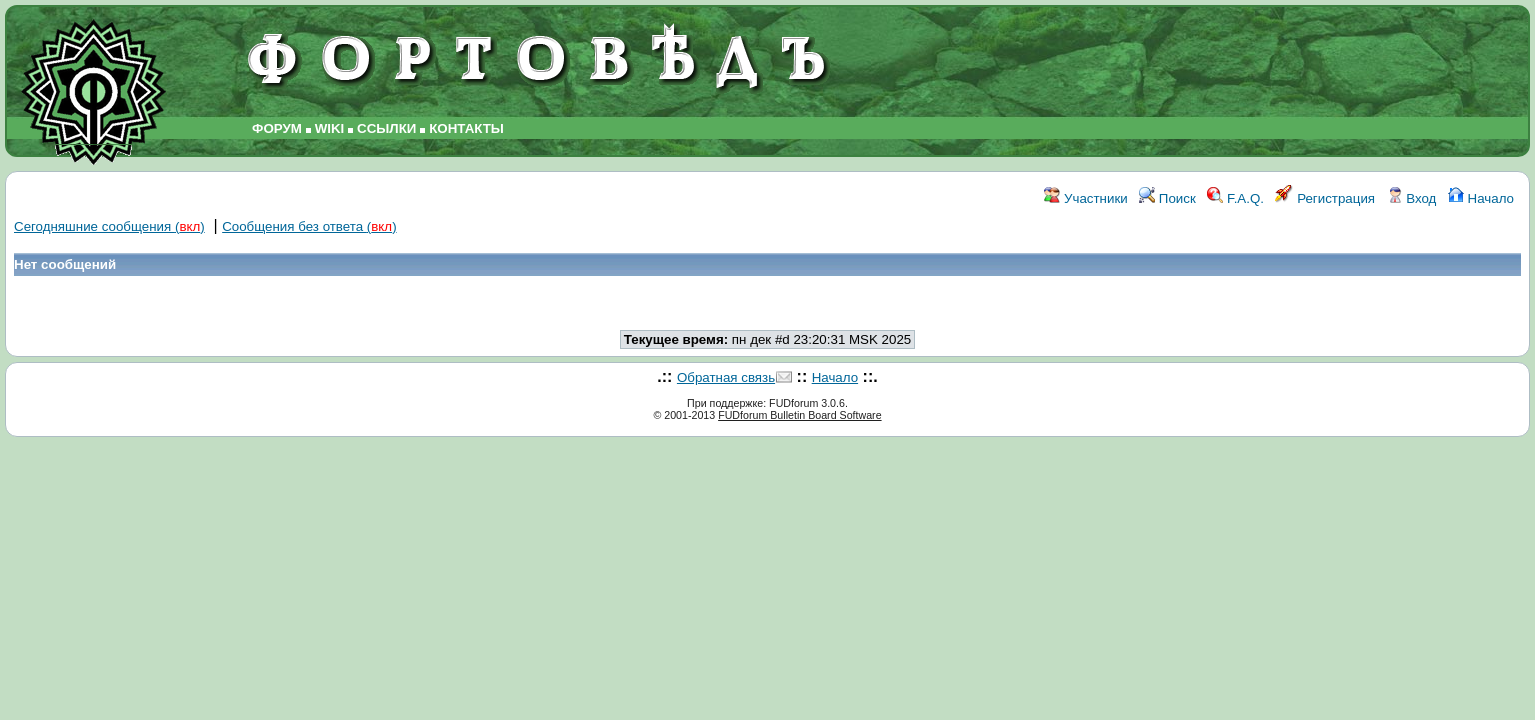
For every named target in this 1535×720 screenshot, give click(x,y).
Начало (1481, 198)
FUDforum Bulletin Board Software (799, 415)
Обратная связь (726, 377)
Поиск (1167, 198)
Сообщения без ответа (309, 226)
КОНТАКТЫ (466, 128)
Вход (1412, 198)
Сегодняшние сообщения (109, 226)
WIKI (330, 128)
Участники (1085, 198)
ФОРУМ (277, 128)
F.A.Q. (1235, 198)
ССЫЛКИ (386, 128)
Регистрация (1325, 198)
